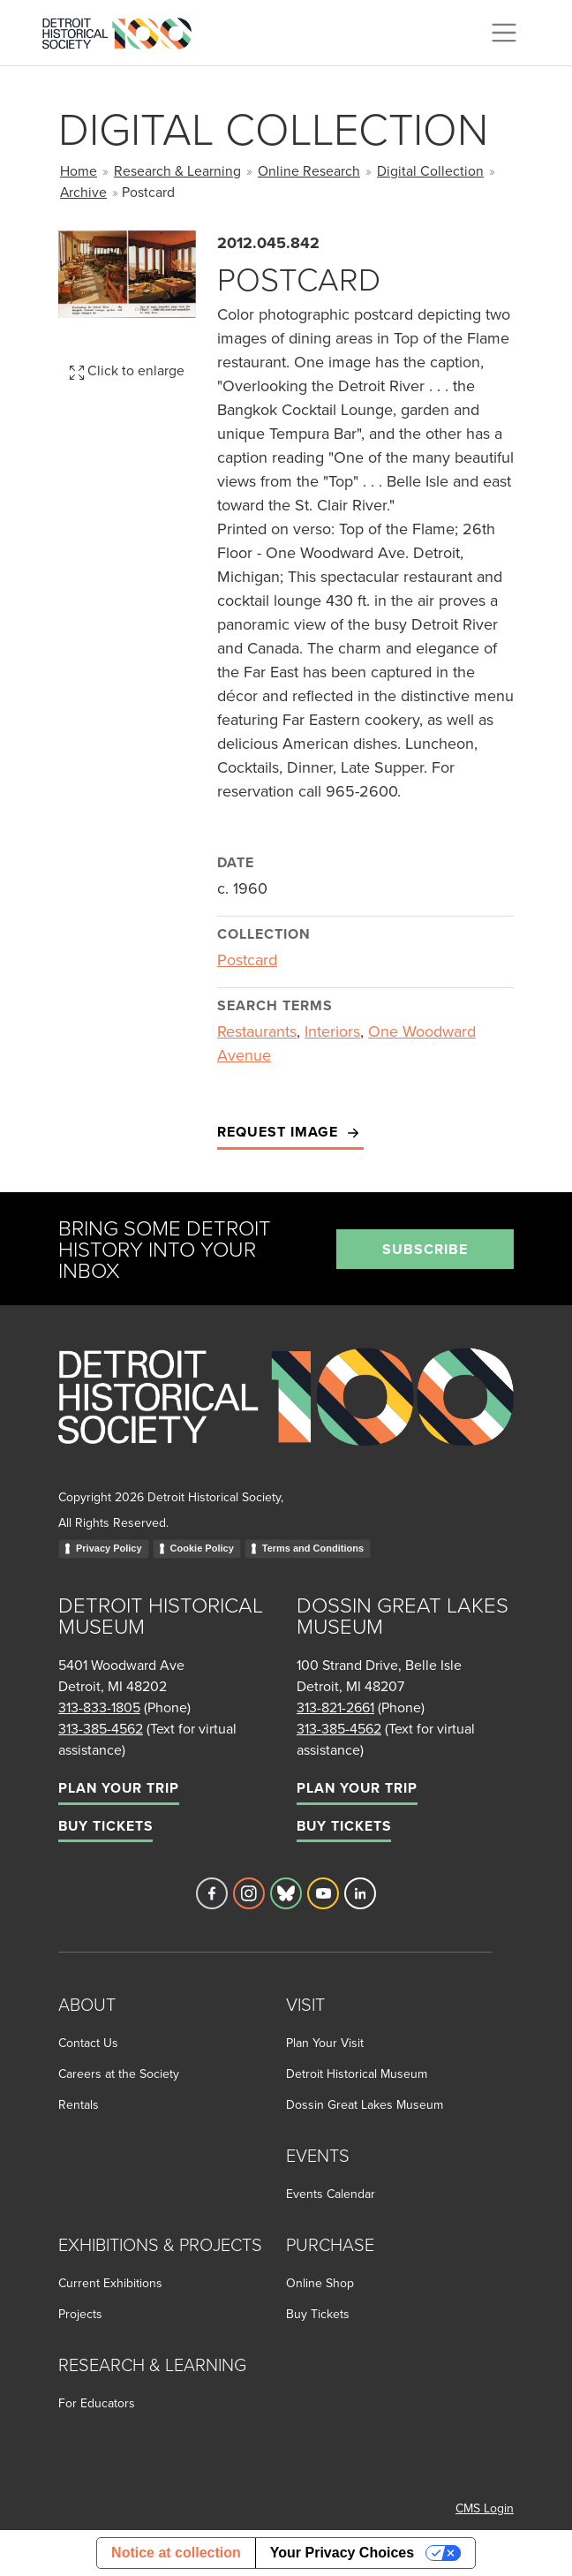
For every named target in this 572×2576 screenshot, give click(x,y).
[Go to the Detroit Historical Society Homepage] (124, 30)
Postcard (247, 959)
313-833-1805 (99, 1707)
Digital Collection (430, 170)
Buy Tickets (105, 1826)
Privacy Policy (109, 1548)
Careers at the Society (118, 2073)
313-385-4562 (100, 1728)
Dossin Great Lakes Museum (364, 2104)
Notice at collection (176, 2552)
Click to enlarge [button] (127, 370)
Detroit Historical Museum (356, 2073)
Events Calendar (330, 2193)
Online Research (309, 170)
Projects (80, 2314)
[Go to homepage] (286, 1416)
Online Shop (320, 2283)
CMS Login (484, 2508)
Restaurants (257, 1031)
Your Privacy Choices (342, 2552)
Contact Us (88, 2042)
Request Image (290, 1133)
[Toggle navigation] (504, 32)
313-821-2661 (335, 1707)
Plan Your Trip (118, 1788)
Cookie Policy (202, 1548)
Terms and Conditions (313, 1548)
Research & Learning (177, 170)
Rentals (78, 2104)
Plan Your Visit (325, 2042)
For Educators (96, 2403)
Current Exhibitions (110, 2283)
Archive (83, 191)
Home (78, 170)
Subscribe (425, 1249)
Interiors (332, 1031)
